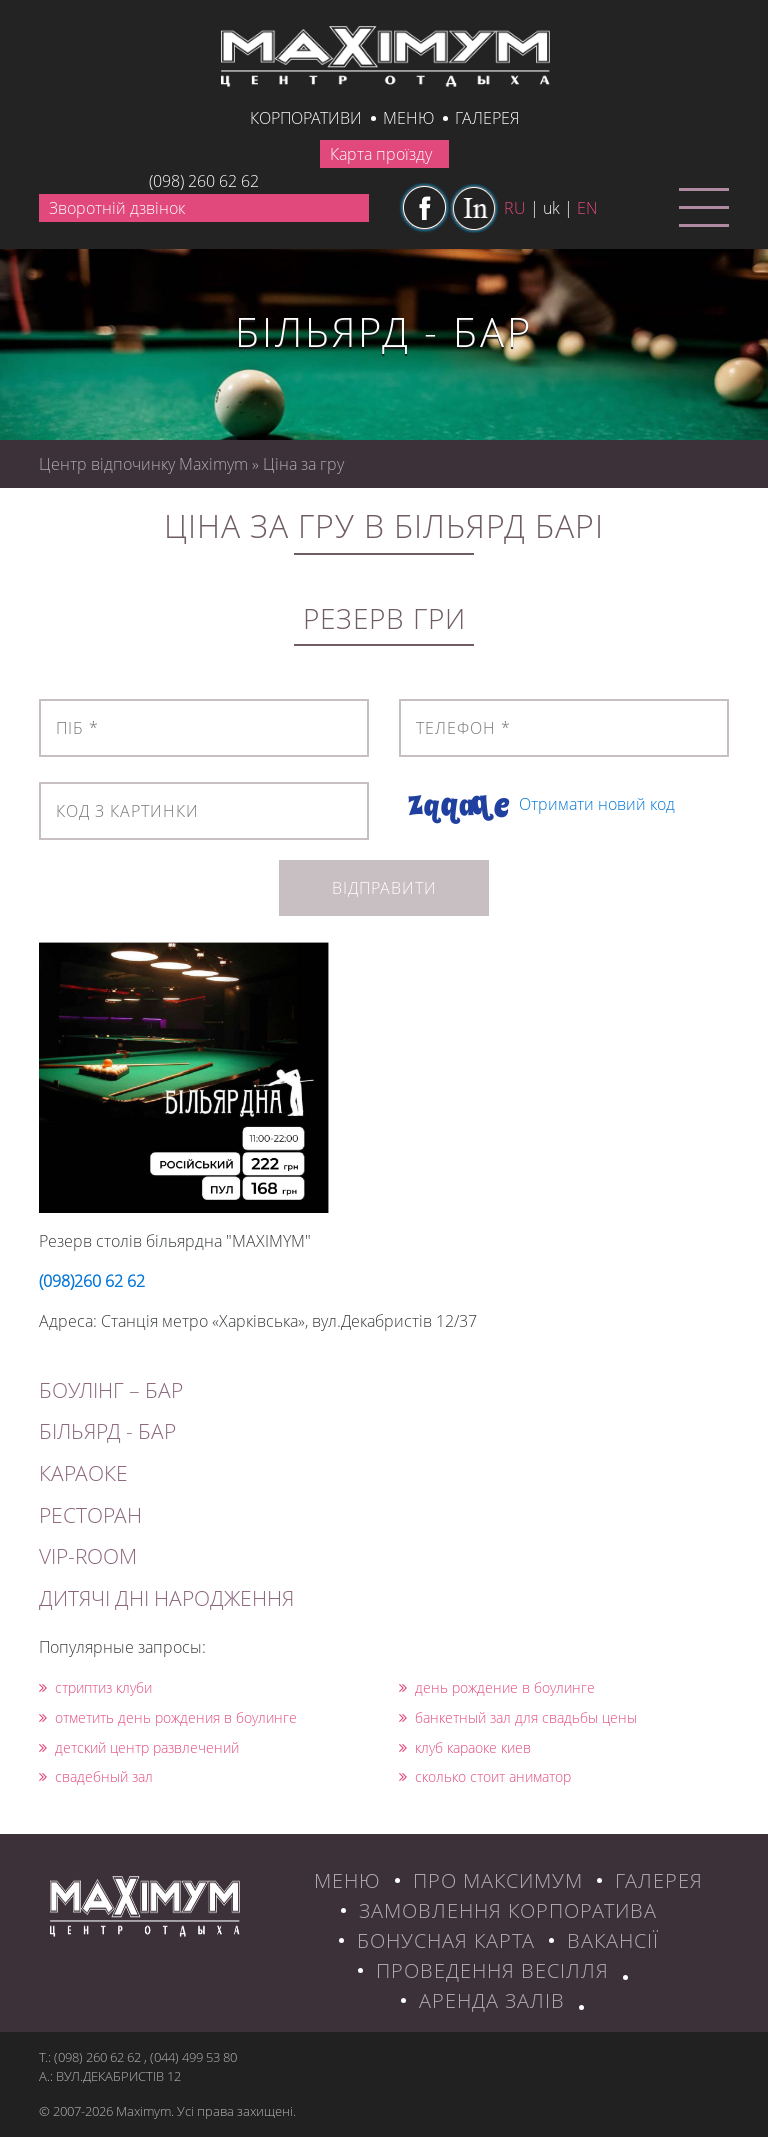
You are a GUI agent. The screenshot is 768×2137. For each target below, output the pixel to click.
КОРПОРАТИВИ (306, 118)
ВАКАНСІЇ (613, 1940)
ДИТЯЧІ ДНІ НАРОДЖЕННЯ (166, 1598)
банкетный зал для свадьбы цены (518, 1717)
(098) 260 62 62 (204, 181)
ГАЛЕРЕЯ (659, 1880)
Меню (408, 118)
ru (515, 208)
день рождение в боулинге (497, 1687)
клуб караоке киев (465, 1747)
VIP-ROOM (88, 1556)
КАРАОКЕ (83, 1473)
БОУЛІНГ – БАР (111, 1390)
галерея (487, 118)
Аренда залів (492, 2000)
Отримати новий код (597, 804)
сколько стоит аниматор (485, 1776)
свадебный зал (96, 1776)
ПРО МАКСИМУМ (498, 1880)
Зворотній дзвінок (117, 208)
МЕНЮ (347, 1880)
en (587, 208)
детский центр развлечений (139, 1747)
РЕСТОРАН (90, 1515)
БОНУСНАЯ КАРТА (446, 1940)
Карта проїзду (381, 154)
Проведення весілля (492, 1970)
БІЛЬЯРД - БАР (107, 1431)
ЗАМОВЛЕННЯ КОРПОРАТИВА (508, 1910)
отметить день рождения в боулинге (168, 1717)
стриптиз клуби (95, 1687)
